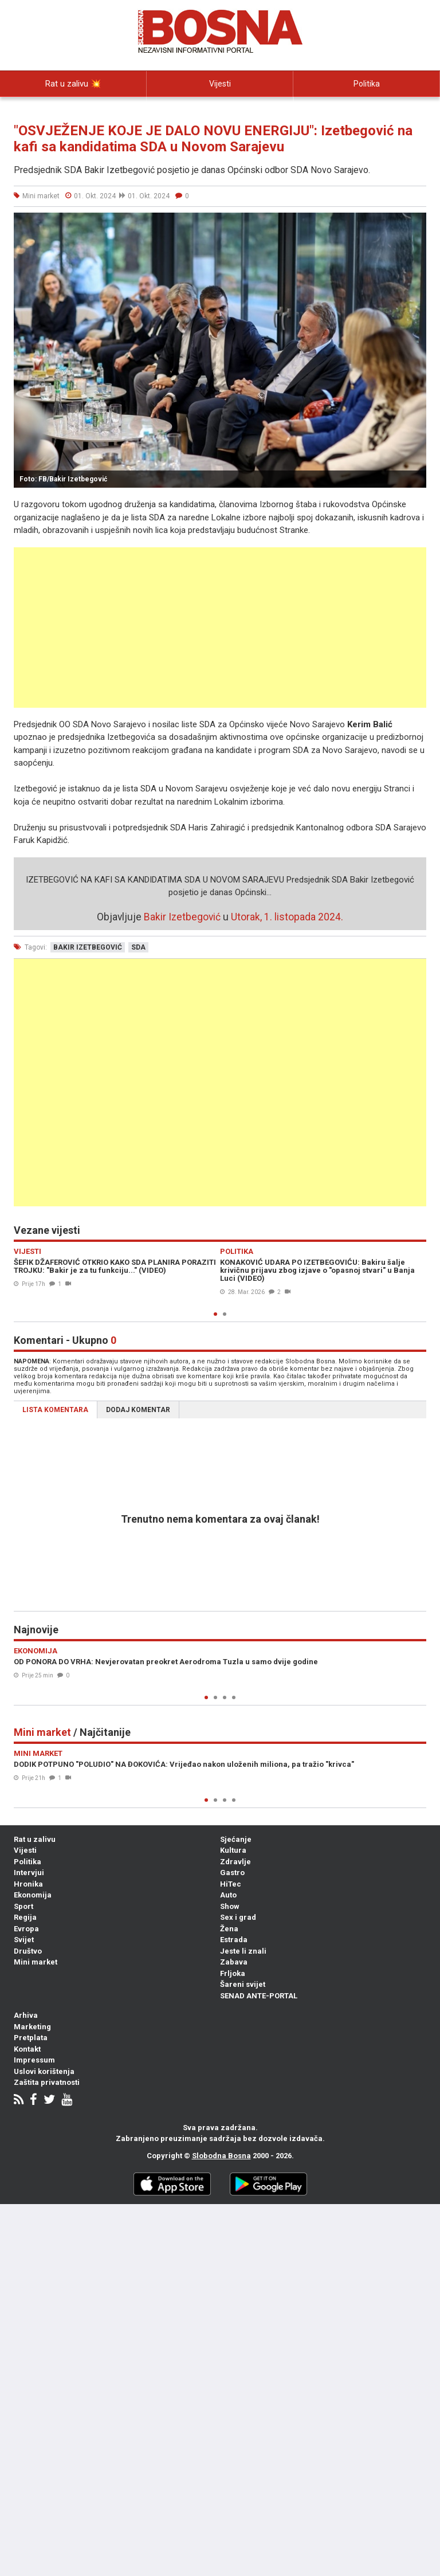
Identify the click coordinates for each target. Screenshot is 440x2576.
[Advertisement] (220, 627)
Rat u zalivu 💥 (73, 84)
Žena (229, 1928)
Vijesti (220, 83)
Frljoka (232, 1973)
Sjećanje (236, 1839)
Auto (228, 1895)
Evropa (26, 1928)
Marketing (32, 2026)
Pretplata (31, 2037)
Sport (23, 1906)
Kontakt (27, 2049)
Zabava (233, 1962)
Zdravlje (235, 1861)
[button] (416, 223)
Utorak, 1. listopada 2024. (287, 917)
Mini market (35, 1962)
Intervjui (73, 109)
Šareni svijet (242, 1984)
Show (229, 1906)
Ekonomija (33, 1895)
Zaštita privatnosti (47, 2082)
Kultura (233, 1850)
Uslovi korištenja (44, 2071)
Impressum (34, 2060)
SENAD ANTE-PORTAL (258, 1995)
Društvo (28, 1951)
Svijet (24, 1939)
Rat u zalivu (35, 1839)
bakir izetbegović (87, 947)
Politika (366, 83)
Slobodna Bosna (221, 2155)
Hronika (28, 1884)
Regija (25, 1917)
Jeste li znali (243, 1951)
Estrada (233, 1939)
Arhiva (26, 2015)
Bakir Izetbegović (182, 917)
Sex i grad (238, 1917)
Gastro (232, 1872)
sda (138, 947)
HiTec (230, 1884)
